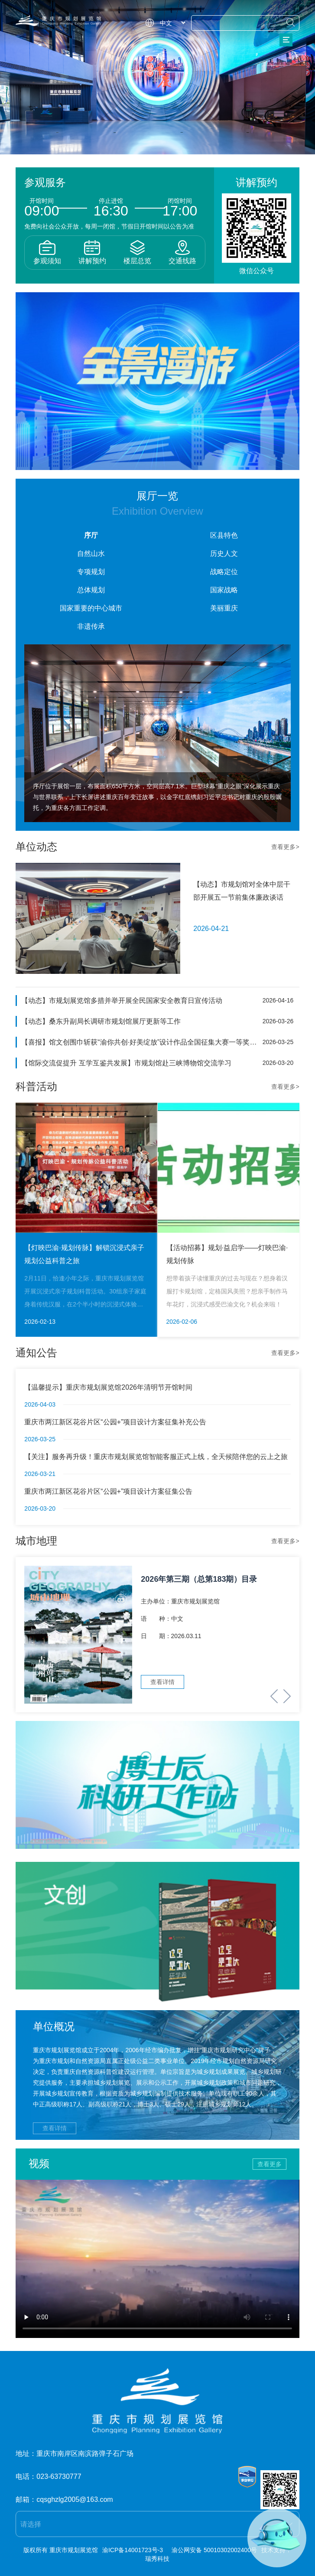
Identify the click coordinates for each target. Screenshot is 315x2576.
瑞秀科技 (157, 2558)
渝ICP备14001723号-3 (132, 2550)
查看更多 (269, 2164)
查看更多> (285, 846)
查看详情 (54, 2128)
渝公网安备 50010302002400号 (214, 2550)
